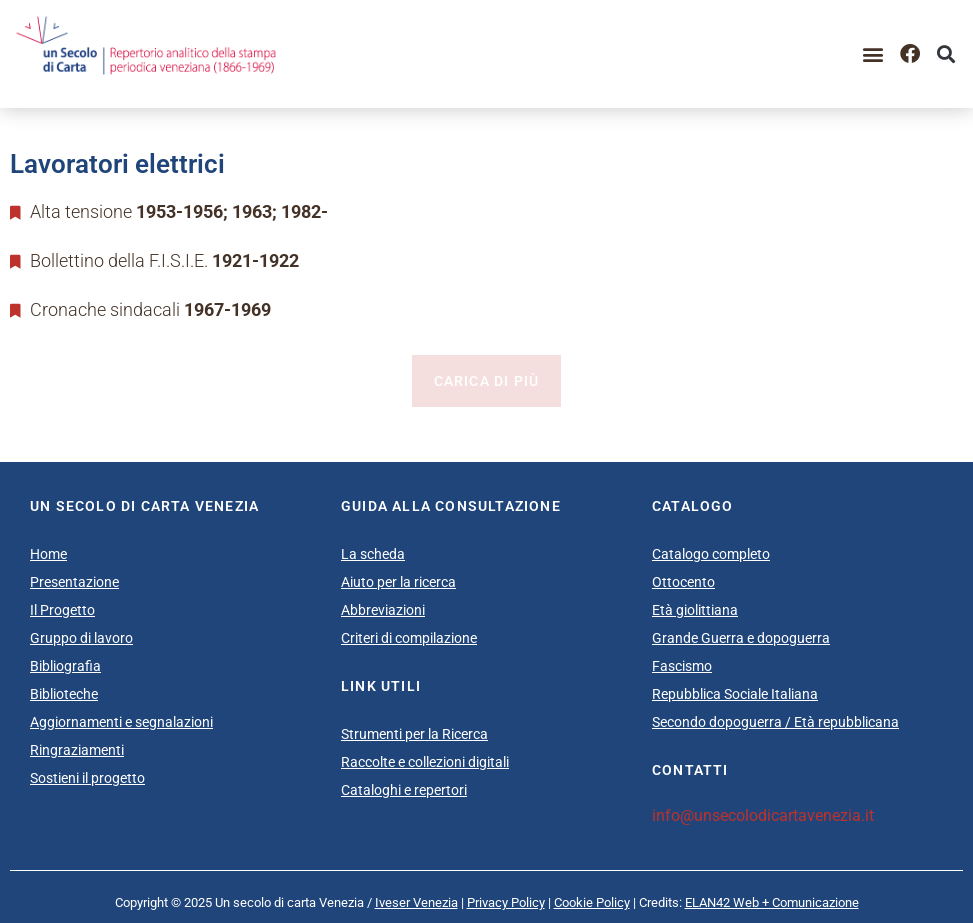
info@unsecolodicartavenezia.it (763, 815)
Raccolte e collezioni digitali (425, 762)
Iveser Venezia (416, 902)
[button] (873, 54)
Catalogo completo (711, 554)
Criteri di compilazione (409, 638)
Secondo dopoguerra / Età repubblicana (775, 722)
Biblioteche (64, 694)
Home (48, 554)
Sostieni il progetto (87, 778)
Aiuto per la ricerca (398, 582)
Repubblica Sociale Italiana (735, 694)
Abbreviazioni (383, 610)
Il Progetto (62, 610)
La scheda (373, 554)
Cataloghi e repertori (404, 790)
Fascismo (682, 666)
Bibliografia (65, 666)
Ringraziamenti (77, 750)
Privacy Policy (506, 902)
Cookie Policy (592, 902)
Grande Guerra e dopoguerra (741, 638)
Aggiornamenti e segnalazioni (121, 722)
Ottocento (683, 582)
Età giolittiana (695, 610)
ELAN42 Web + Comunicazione (772, 902)
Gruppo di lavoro (81, 638)
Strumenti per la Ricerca (414, 734)
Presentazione (74, 582)
